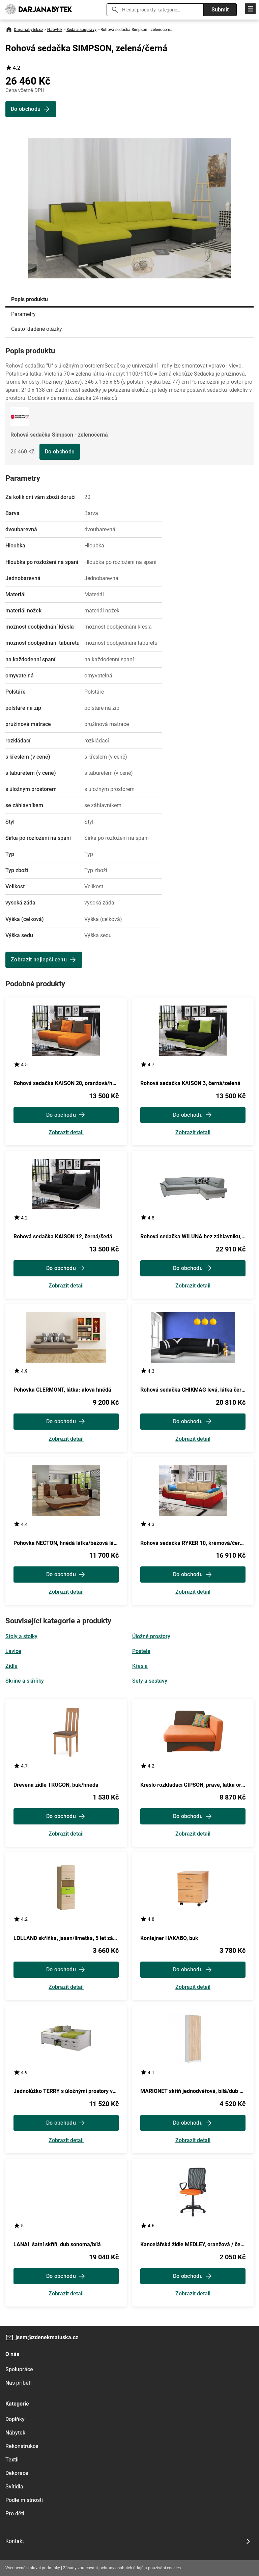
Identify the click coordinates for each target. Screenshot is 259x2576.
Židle (11, 1666)
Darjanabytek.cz (28, 29)
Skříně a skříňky (24, 1681)
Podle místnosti (24, 2500)
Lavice (13, 1651)
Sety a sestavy (149, 1681)
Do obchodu (60, 451)
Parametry (23, 314)
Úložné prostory (151, 1636)
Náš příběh (18, 2383)
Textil (12, 2459)
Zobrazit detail (66, 1133)
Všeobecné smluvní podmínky (32, 2568)
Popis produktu (29, 299)
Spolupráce (19, 2369)
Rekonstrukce (21, 2446)
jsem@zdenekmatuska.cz (47, 2337)
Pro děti (14, 2513)
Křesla (140, 1666)
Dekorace (16, 2473)
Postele (141, 1651)
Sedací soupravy (81, 29)
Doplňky (15, 2419)
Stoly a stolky (21, 1636)
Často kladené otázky (36, 329)
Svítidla (14, 2486)
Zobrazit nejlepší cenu (39, 959)
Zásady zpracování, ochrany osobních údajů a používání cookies (122, 2568)
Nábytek (54, 29)
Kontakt (14, 2541)
